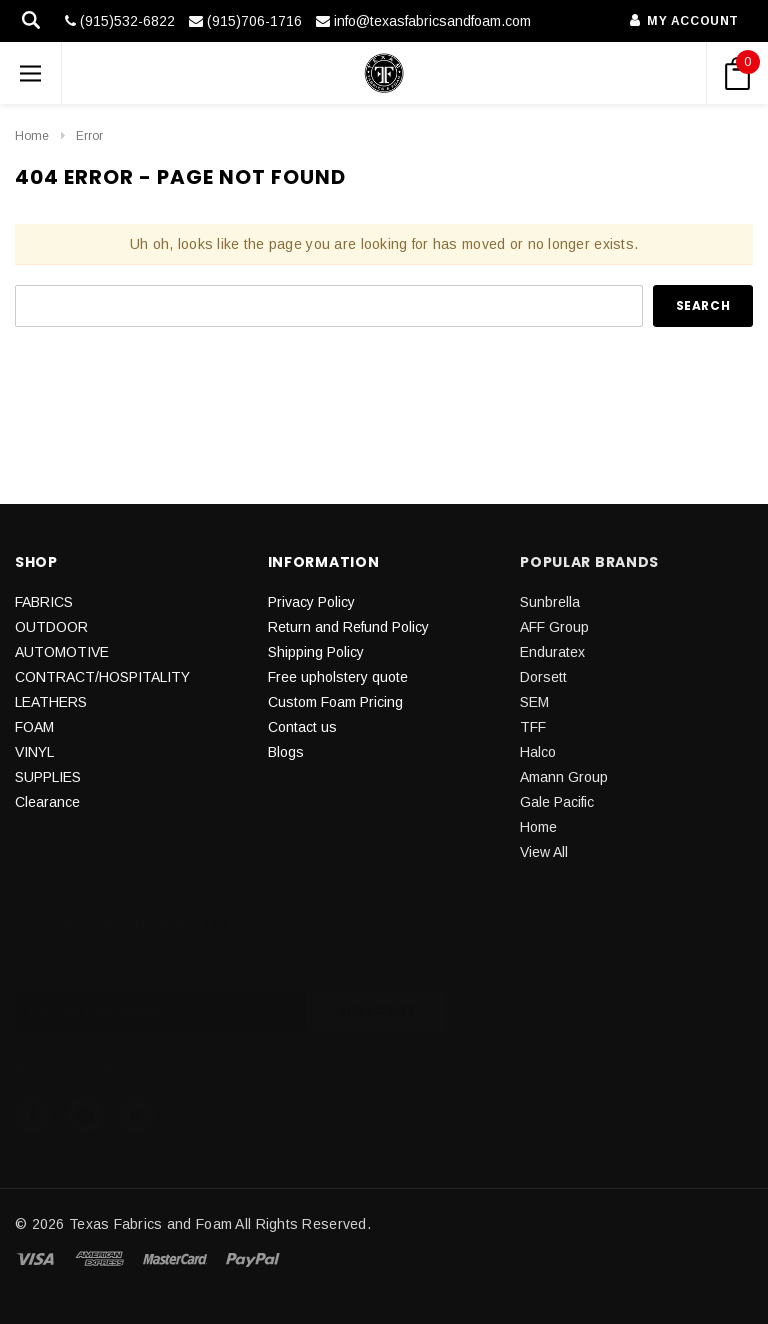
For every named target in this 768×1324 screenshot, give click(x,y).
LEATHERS (51, 702)
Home (32, 136)
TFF (533, 727)
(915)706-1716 (245, 21)
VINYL (34, 752)
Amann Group (564, 777)
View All (544, 852)
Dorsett (543, 677)
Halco (538, 752)
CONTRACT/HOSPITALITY (102, 677)
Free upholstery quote (338, 677)
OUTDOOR (51, 627)
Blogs (286, 752)
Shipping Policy (316, 652)
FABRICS (44, 602)
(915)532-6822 (120, 21)
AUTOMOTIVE (62, 652)
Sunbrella (550, 602)
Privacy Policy (311, 602)
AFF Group (554, 627)
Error (89, 136)
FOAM (34, 727)
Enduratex (552, 652)
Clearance (47, 802)
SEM (534, 702)
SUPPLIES (48, 777)
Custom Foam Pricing (335, 702)
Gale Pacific (557, 802)
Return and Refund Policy (348, 627)
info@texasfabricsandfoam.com (423, 21)
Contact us (302, 727)
